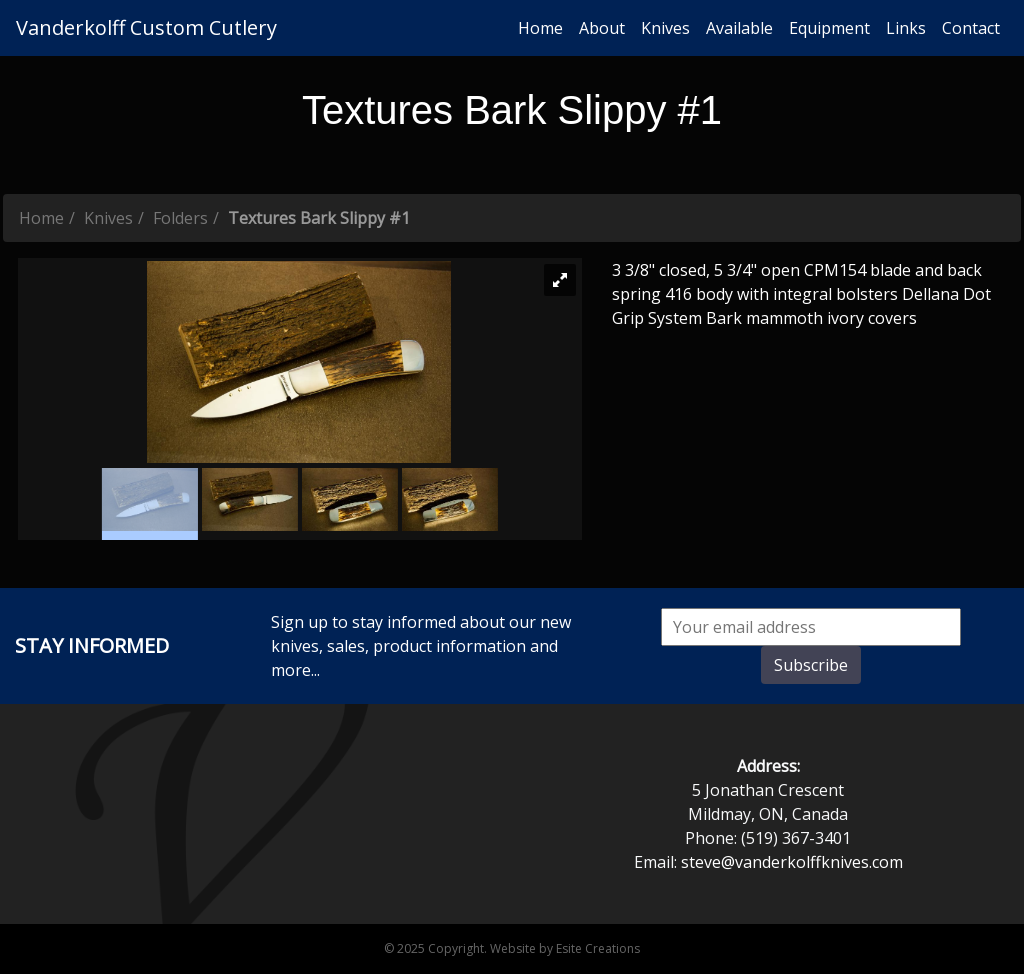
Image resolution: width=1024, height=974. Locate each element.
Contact (971, 28)
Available (739, 28)
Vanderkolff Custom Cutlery (146, 27)
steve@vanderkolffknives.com (792, 862)
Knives (665, 28)
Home (540, 28)
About (602, 28)
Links (906, 28)
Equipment (829, 28)
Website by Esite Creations (565, 948)
